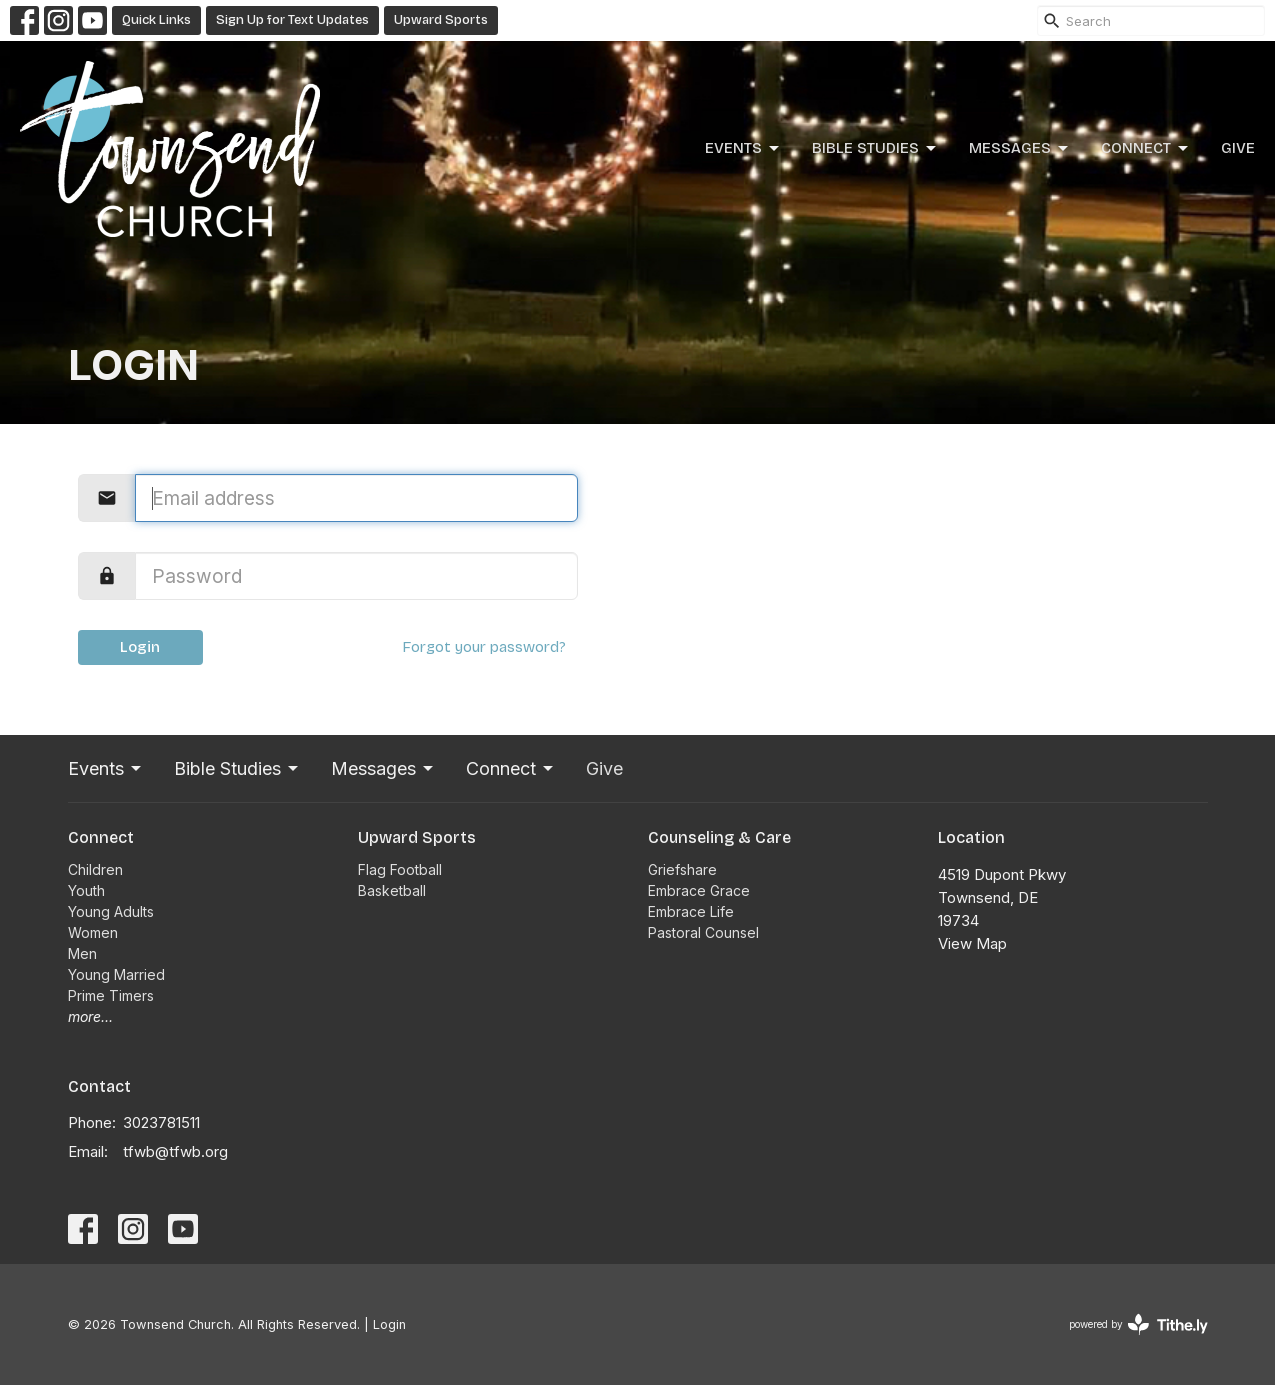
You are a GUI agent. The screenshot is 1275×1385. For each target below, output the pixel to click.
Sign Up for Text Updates (292, 20)
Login (140, 647)
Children (95, 869)
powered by (1138, 1324)
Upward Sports (441, 20)
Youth (86, 890)
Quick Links (156, 20)
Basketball (392, 890)
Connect (1146, 149)
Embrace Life (691, 911)
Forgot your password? (484, 647)
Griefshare (682, 869)
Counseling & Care (719, 837)
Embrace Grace (699, 890)
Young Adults (111, 911)
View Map (972, 943)
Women (93, 932)
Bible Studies (875, 149)
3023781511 (161, 1122)
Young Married (116, 974)
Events (743, 149)
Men (82, 953)
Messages (1020, 149)
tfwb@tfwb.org (175, 1151)
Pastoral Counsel (703, 932)
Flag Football (400, 869)
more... (90, 1016)
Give (1238, 148)
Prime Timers (111, 995)
